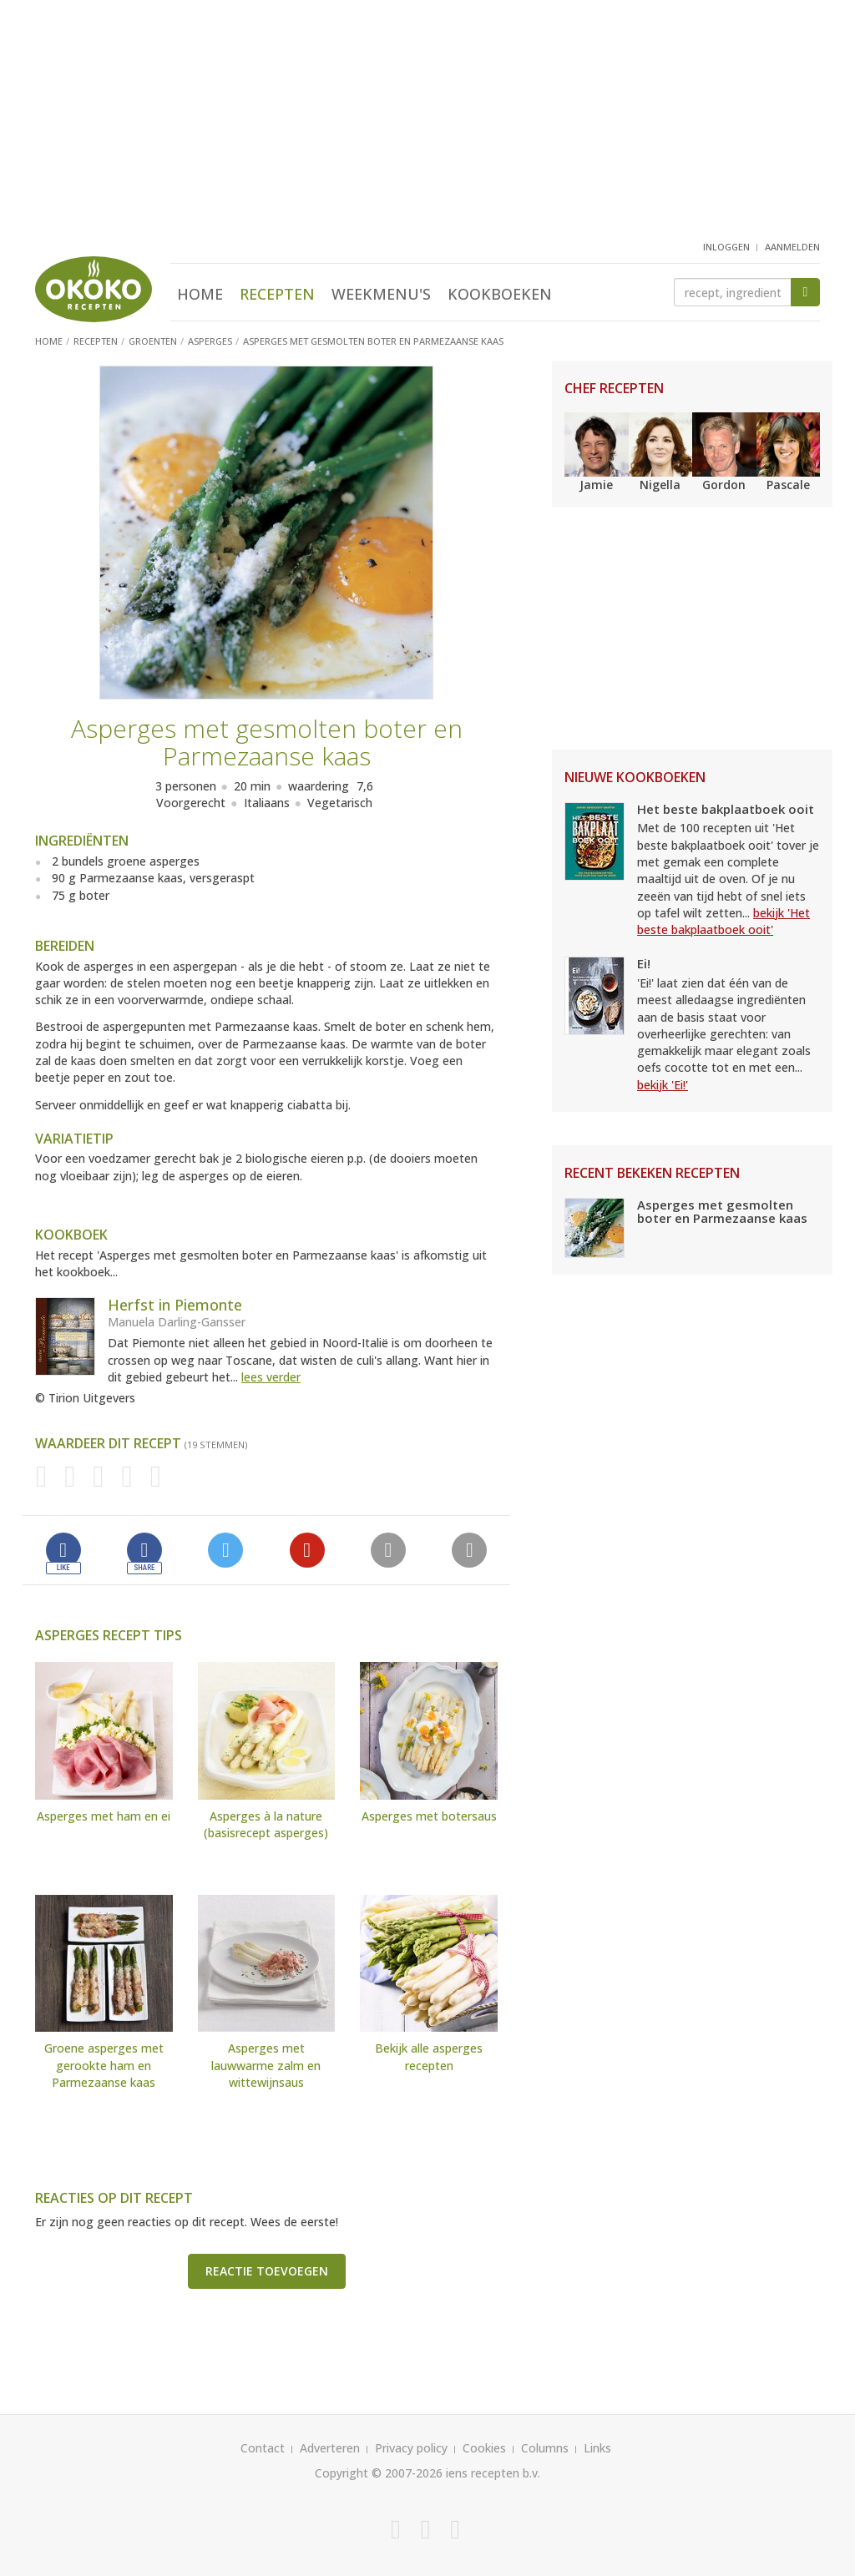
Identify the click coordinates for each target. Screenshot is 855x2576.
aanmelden (792, 246)
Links (597, 2448)
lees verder (271, 1377)
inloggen (726, 246)
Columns (545, 2448)
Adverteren (330, 2448)
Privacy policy (411, 2448)
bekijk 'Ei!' (662, 1085)
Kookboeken (500, 294)
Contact (262, 2448)
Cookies (484, 2448)
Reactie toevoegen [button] (266, 2271)
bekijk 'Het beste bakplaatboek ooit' (723, 921)
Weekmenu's (381, 294)
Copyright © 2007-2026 (379, 2473)
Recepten (277, 294)
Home (200, 294)
